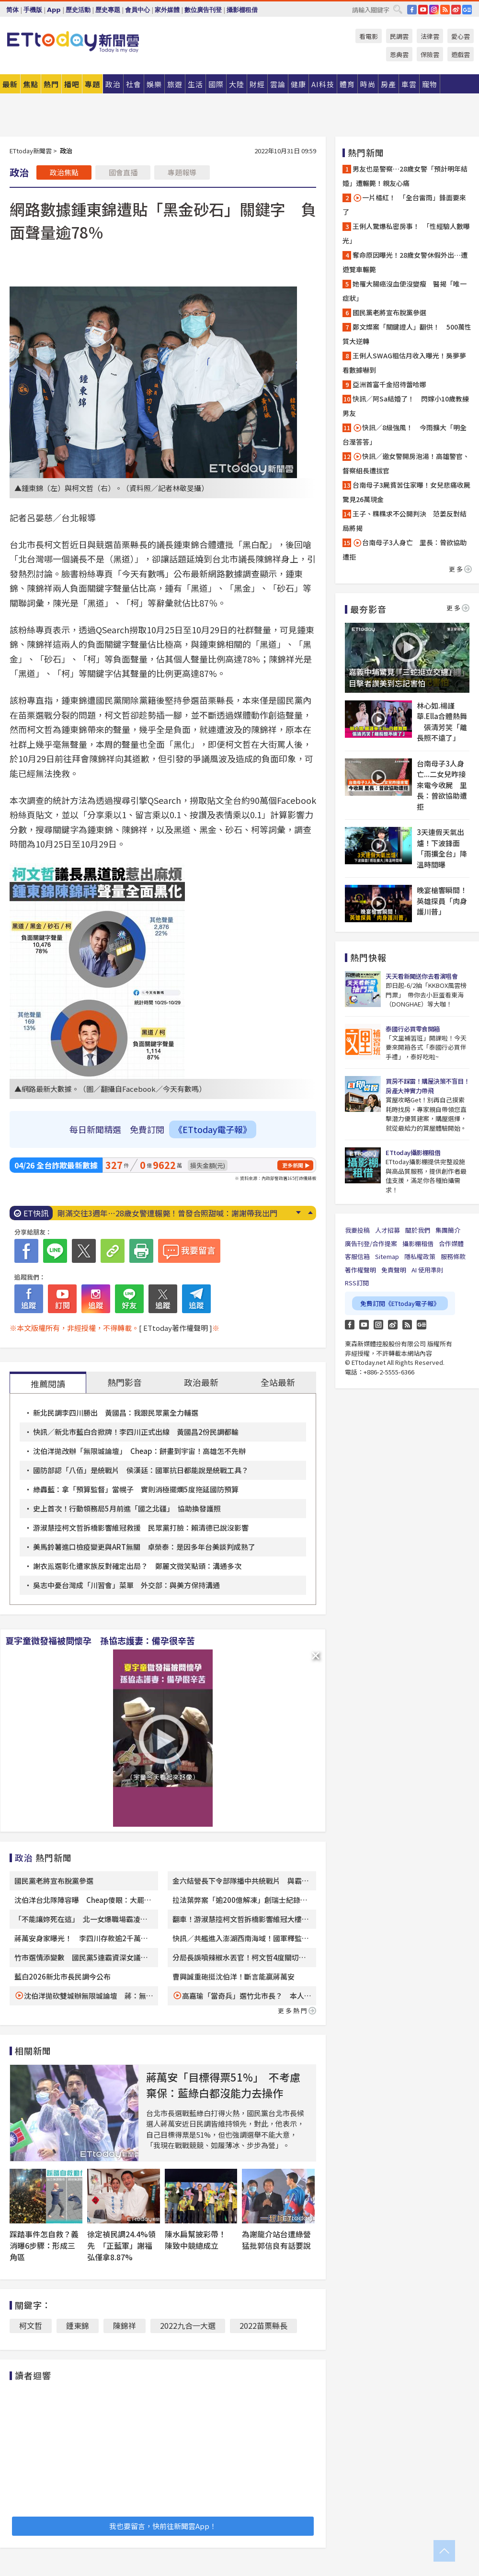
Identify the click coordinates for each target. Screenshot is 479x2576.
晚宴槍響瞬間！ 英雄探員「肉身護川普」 (443, 900)
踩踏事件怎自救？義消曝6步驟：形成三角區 (44, 2245)
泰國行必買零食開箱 (413, 1028)
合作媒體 (451, 1243)
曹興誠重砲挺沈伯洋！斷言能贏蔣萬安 (233, 1976)
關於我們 (417, 1230)
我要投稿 (357, 1230)
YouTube (423, 9)
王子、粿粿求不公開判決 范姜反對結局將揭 (404, 521)
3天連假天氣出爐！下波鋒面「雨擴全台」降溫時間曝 (442, 848)
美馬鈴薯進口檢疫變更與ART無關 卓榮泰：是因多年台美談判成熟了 (144, 1547)
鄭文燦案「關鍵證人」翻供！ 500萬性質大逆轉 (406, 334)
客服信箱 (357, 1256)
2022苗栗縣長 (263, 2325)
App (54, 9)
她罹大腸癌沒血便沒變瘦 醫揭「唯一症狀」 (404, 291)
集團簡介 (447, 1230)
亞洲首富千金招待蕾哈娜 (389, 384)
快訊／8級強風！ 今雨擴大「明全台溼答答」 (404, 435)
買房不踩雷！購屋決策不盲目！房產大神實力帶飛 (427, 1085)
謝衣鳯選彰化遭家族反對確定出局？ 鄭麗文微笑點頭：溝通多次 (137, 1566)
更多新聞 (292, 1165)
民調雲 (399, 36)
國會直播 (123, 172)
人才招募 (387, 1230)
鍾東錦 (77, 2325)
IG (434, 9)
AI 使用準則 (427, 1269)
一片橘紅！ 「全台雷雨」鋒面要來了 (404, 205)
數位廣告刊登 (203, 9)
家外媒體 (167, 9)
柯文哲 (30, 2325)
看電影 (368, 36)
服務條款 (453, 1256)
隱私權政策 (419, 1256)
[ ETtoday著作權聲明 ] (175, 1328)
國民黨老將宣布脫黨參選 (53, 1881)
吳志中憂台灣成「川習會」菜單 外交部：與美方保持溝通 (126, 1585)
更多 (460, 568)
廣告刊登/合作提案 (371, 1243)
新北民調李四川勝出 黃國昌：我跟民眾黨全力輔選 (115, 1413)
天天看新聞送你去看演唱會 (421, 976)
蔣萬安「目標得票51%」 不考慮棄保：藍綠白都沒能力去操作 (223, 2084)
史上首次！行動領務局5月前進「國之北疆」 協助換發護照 (127, 1508)
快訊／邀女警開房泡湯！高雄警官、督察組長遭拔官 (405, 463)
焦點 (30, 84)
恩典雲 (399, 54)
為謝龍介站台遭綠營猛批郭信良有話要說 (276, 2239)
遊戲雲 (460, 54)
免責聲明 (393, 1269)
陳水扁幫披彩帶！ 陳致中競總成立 (199, 2239)
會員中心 (137, 9)
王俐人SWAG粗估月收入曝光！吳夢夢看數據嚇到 (404, 363)
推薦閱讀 (48, 1383)
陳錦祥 (124, 2325)
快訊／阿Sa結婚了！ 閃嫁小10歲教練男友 (405, 406)
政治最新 (201, 1382)
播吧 (72, 84)
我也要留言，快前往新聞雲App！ (163, 2526)
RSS (445, 9)
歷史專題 (107, 9)
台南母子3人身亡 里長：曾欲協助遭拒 (404, 549)
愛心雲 (460, 36)
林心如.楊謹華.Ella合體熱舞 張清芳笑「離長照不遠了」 (442, 721)
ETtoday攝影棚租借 (413, 1152)
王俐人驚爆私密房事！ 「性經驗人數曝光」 (406, 233)
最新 (10, 84)
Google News (467, 9)
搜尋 (397, 9)
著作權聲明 (360, 1269)
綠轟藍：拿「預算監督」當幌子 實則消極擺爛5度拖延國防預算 (136, 1489)
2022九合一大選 (188, 2325)
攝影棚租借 (242, 9)
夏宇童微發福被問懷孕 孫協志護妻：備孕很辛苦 (100, 1640)
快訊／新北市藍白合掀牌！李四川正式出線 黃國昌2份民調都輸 (136, 1432)
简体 (12, 9)
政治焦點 (64, 172)
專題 (92, 84)
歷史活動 (78, 9)
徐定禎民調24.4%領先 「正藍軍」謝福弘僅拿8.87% (121, 2245)
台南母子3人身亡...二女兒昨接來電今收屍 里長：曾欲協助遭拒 (442, 785)
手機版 (32, 9)
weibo (456, 9)
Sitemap (387, 1256)
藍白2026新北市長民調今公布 (62, 1976)
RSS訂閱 (357, 1282)
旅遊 (174, 84)
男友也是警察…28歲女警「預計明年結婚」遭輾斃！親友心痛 (405, 176)
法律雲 (430, 36)
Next (298, 1212)
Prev (310, 1212)
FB (412, 9)
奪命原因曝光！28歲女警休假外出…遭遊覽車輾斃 (405, 262)
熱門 (51, 84)
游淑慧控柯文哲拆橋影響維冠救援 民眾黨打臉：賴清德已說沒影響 (141, 1528)
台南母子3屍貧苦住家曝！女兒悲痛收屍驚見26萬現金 (406, 492)
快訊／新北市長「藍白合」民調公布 (118, 1213)
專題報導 (182, 172)
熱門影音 (124, 1382)
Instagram (378, 1324)
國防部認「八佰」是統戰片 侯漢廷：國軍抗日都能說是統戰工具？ (141, 1470)
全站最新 (278, 1382)
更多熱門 (297, 2010)
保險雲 (430, 54)
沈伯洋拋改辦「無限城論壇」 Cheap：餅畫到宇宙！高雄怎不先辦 (139, 1451)
